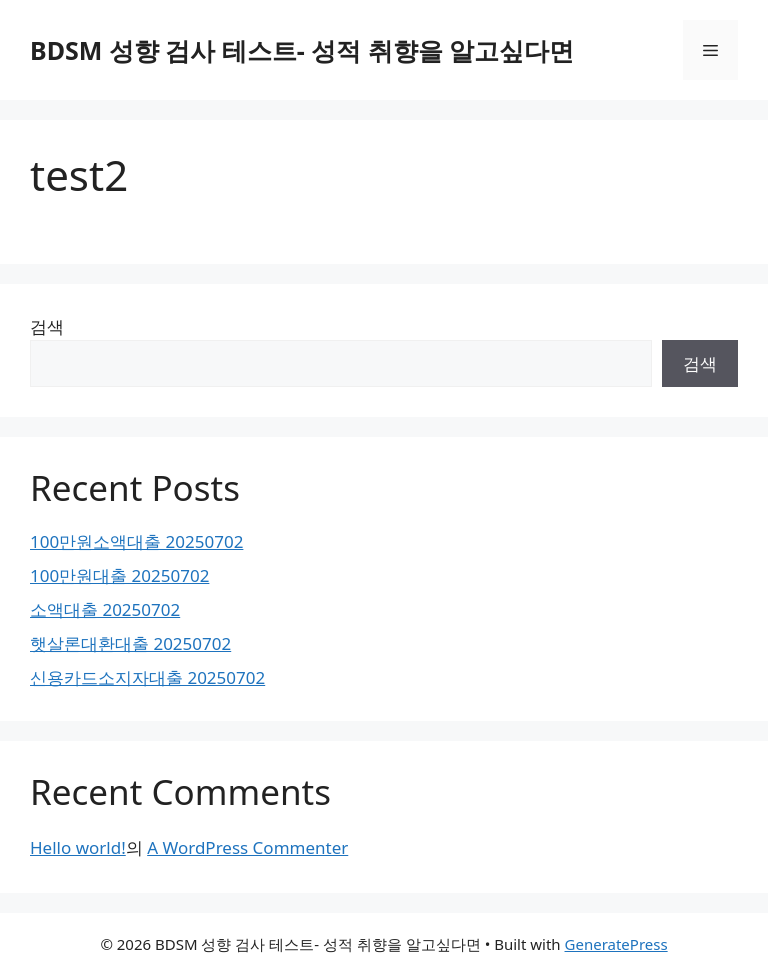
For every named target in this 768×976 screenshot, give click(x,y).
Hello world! (78, 847)
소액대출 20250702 (105, 609)
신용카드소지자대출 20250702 (147, 677)
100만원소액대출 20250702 (136, 541)
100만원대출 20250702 (119, 575)
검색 (47, 326)
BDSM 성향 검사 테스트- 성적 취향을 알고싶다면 (302, 50)
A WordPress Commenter (247, 847)
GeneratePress (616, 944)
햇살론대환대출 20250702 (130, 643)
